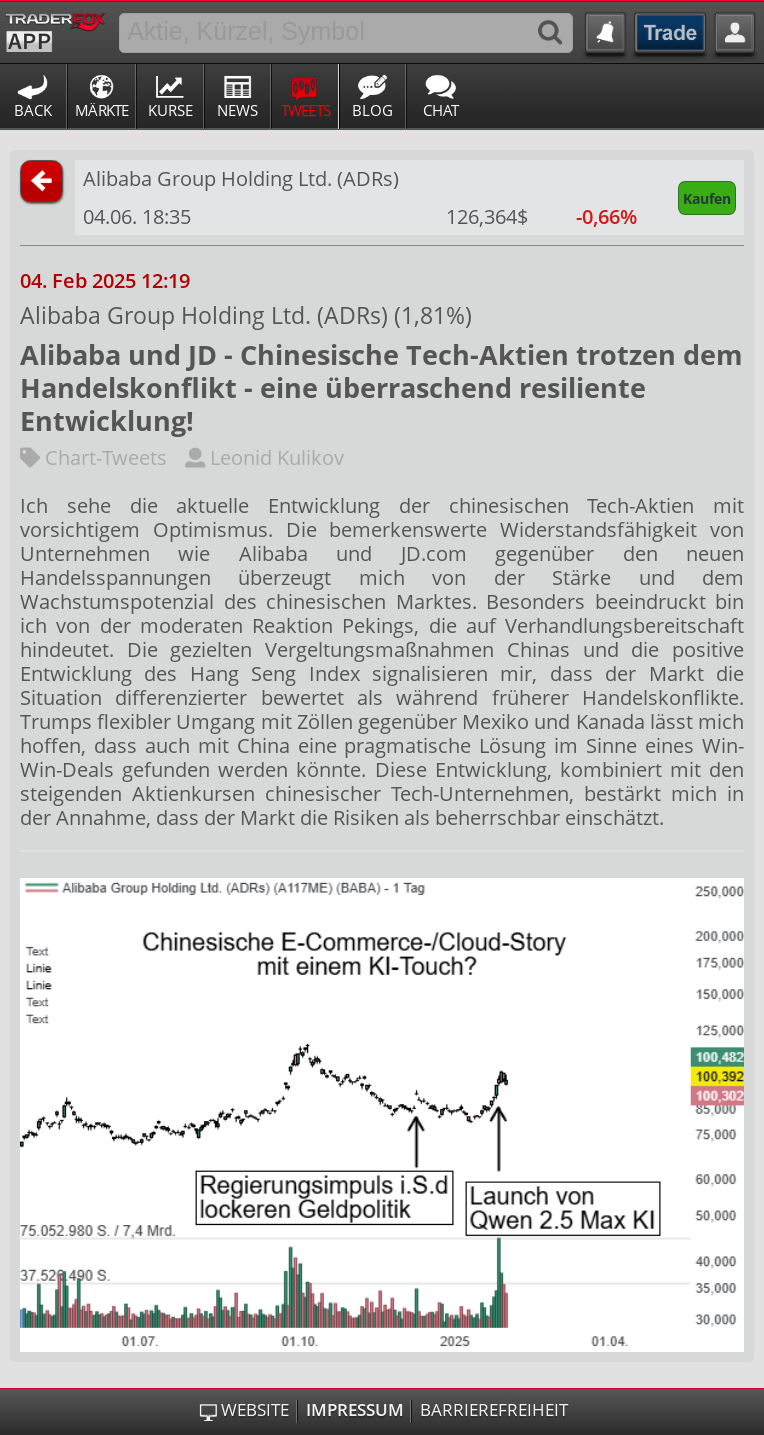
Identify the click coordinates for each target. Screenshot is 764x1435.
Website (255, 1410)
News (237, 110)
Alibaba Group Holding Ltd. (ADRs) (241, 178)
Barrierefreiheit (494, 1410)
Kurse (170, 110)
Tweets (306, 110)
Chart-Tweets (93, 457)
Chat (441, 110)
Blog (372, 110)
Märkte (102, 110)
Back (33, 110)
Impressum (355, 1410)
